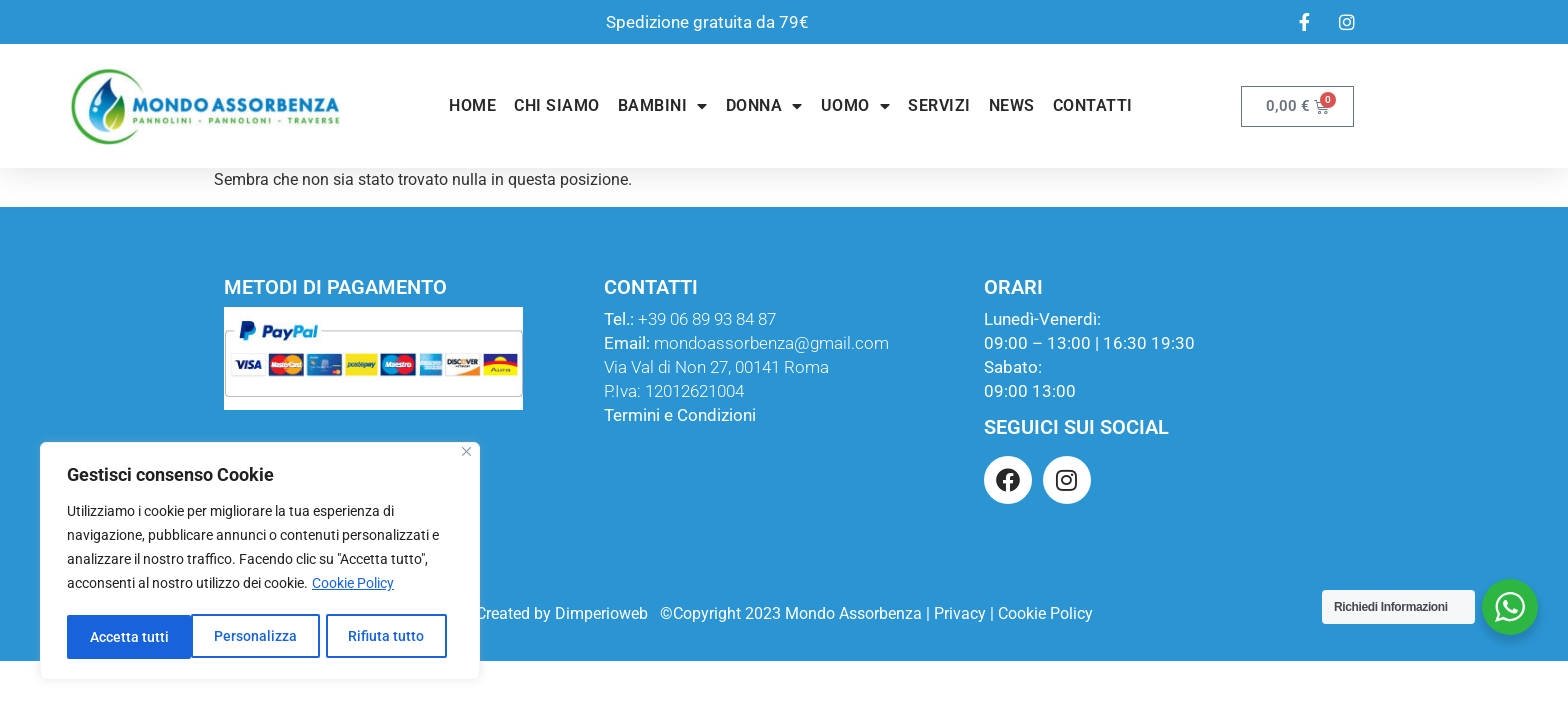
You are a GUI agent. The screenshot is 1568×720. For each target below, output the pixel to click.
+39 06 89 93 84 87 (707, 319)
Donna (764, 106)
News (1012, 105)
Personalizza (130, 637)
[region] (260, 563)
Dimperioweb (601, 613)
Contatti (1093, 105)
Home (472, 105)
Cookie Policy (353, 587)
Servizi (939, 105)
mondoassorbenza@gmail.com (771, 343)
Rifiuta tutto (262, 637)
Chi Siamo (557, 105)
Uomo (856, 106)
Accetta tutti (391, 637)
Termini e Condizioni (680, 415)
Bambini (663, 106)
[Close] (466, 455)
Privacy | (964, 613)
